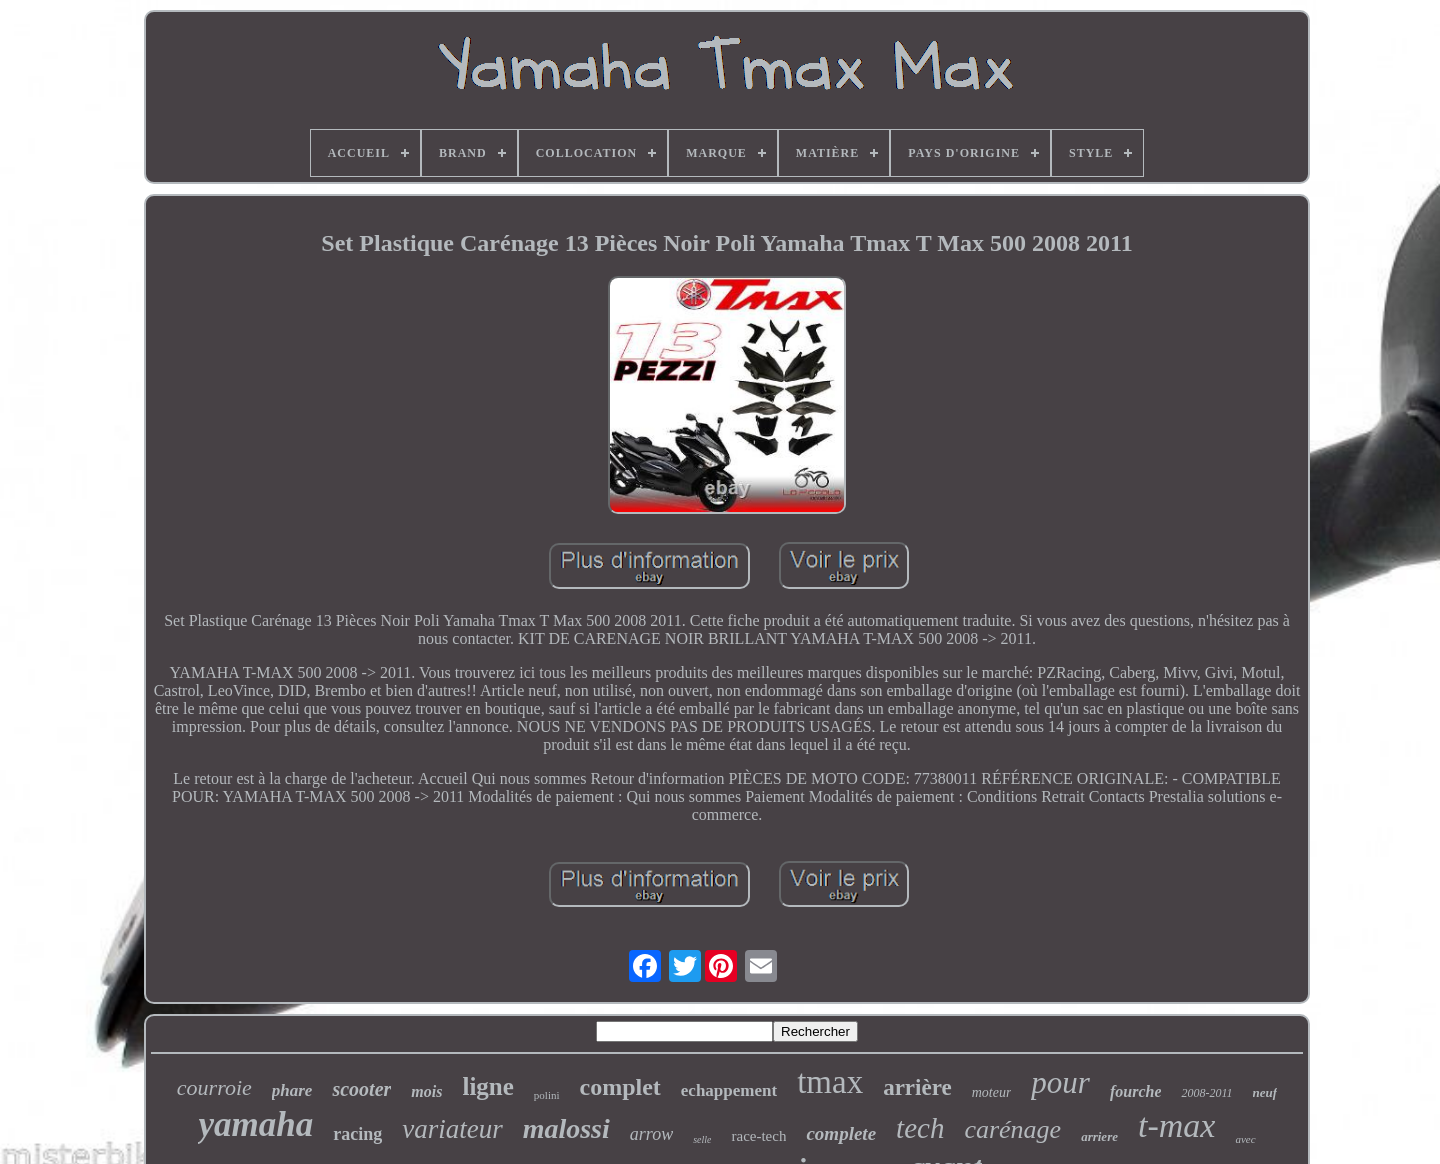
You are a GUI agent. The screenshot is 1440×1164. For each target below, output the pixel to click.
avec (1245, 1139)
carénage (1012, 1129)
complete (841, 1133)
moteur (992, 1092)
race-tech (758, 1136)
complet (620, 1087)
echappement (729, 1090)
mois (426, 1091)
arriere (1099, 1136)
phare (292, 1090)
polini (547, 1095)
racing (357, 1134)
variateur (452, 1129)
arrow (651, 1134)
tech (920, 1128)
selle (702, 1139)
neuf (1265, 1092)
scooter (361, 1089)
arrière (917, 1087)
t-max (1176, 1125)
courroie (214, 1087)
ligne (487, 1086)
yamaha (255, 1124)
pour (1060, 1082)
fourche (1136, 1091)
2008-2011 (1206, 1093)
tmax (830, 1082)
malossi (566, 1128)
